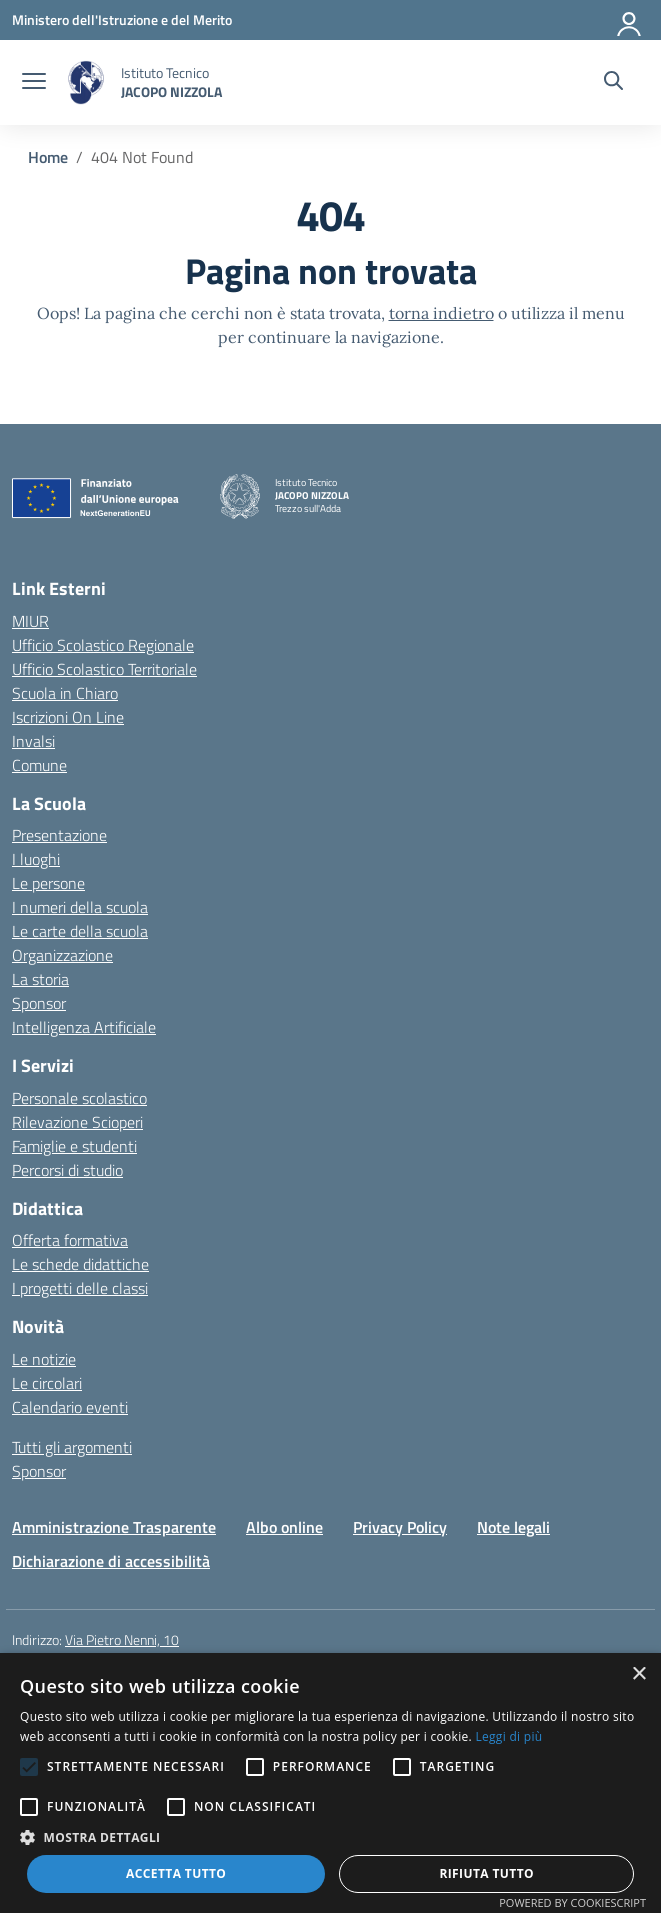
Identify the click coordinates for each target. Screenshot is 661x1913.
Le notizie (44, 1359)
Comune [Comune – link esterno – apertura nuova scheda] (39, 765)
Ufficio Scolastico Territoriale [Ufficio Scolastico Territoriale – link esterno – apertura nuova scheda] (104, 669)
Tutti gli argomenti (72, 1447)
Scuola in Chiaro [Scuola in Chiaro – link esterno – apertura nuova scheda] (65, 693)
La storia (40, 979)
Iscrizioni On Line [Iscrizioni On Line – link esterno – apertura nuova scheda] (68, 717)
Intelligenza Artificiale (84, 1027)
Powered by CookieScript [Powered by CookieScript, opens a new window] (572, 1902)
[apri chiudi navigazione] (34, 83)
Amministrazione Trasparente (114, 1527)
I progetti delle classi (80, 1288)
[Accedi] (630, 20)
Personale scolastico (79, 1098)
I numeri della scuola (80, 907)
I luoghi (36, 859)
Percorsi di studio (67, 1170)
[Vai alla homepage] (86, 82)
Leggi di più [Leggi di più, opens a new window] (508, 1736)
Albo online (284, 1527)
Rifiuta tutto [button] (486, 1873)
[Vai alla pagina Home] (48, 157)
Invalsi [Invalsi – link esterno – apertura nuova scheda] (33, 741)
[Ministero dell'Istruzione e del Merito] (122, 19)
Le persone (48, 883)
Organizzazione (62, 955)
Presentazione (59, 835)
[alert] (330, 1783)
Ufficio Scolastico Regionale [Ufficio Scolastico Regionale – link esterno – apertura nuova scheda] (103, 645)
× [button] (638, 1674)
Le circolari (47, 1383)
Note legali (513, 1527)
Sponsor (39, 1003)
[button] (330, 1837)
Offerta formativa (70, 1240)
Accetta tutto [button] (176, 1873)
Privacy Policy (400, 1527)
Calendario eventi (70, 1407)
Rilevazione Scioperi (77, 1122)
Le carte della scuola (80, 931)
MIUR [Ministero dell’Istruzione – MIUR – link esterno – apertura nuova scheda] (30, 621)
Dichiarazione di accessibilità (111, 1561)
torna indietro (441, 313)
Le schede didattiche (80, 1264)
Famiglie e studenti (74, 1146)
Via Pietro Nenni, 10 (122, 1639)
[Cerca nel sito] (613, 83)
